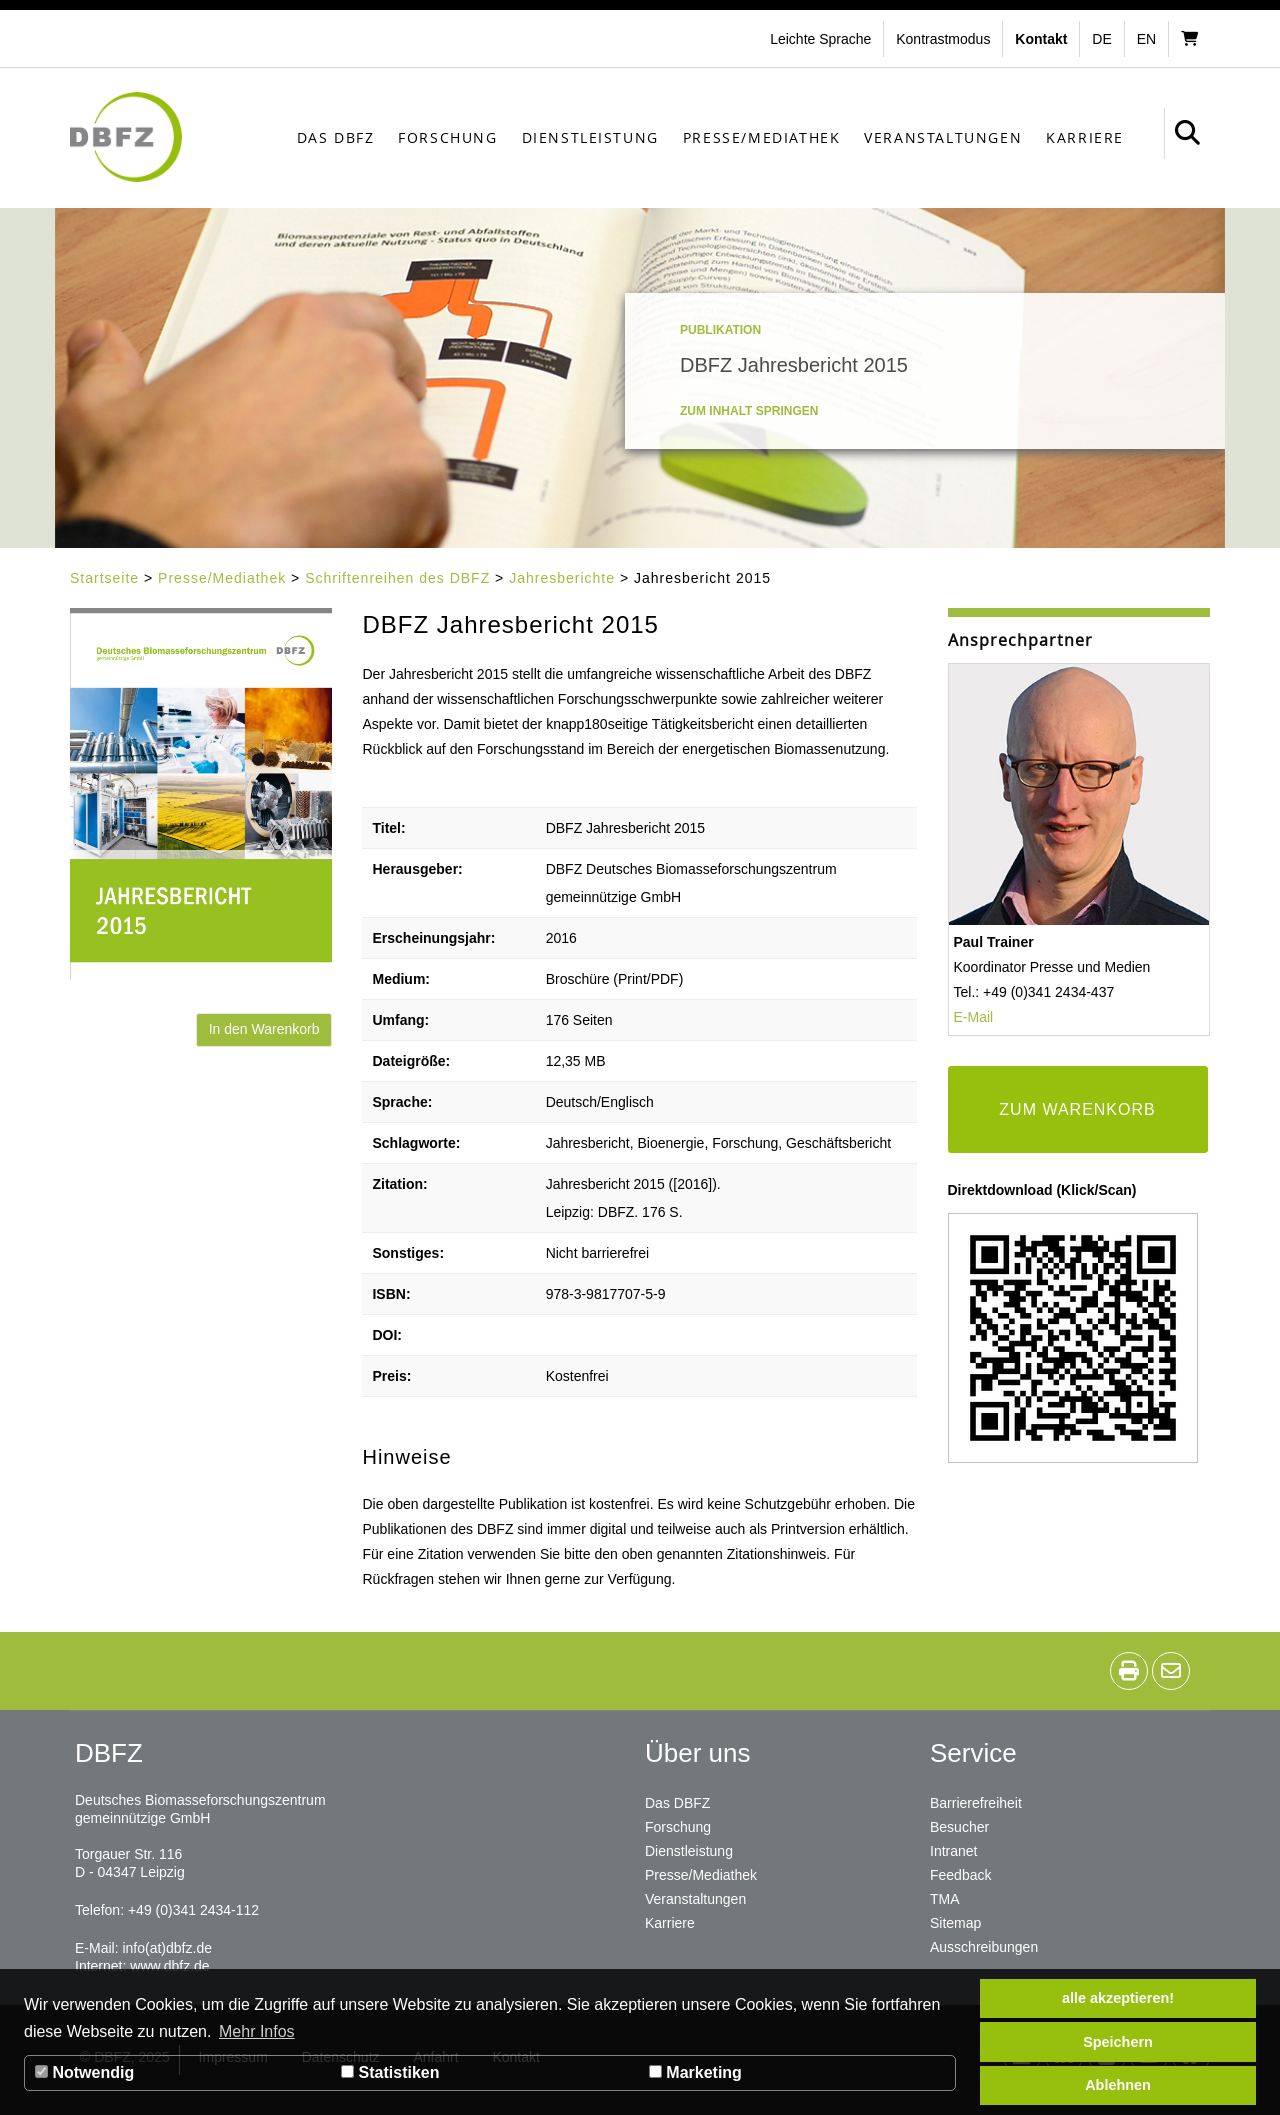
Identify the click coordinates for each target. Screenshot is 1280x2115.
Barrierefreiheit (976, 1803)
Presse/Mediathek (762, 137)
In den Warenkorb (264, 1029)
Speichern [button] (1118, 2042)
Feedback (960, 1875)
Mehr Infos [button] (257, 2031)
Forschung (447, 137)
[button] (945, 39)
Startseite (104, 578)
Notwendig (84, 2072)
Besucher (959, 1827)
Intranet (953, 1851)
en (1146, 39)
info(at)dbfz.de (167, 1948)
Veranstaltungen (943, 137)
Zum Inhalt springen (749, 411)
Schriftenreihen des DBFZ (397, 578)
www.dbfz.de (169, 1966)
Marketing (695, 2072)
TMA (945, 1899)
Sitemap (955, 1923)
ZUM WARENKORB (1077, 1109)
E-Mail (974, 1017)
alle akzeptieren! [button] (1118, 1998)
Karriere (1085, 137)
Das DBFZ (336, 137)
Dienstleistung (590, 137)
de (1101, 39)
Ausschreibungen (984, 1947)
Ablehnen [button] (1118, 2085)
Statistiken (390, 2072)
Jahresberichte (562, 578)
